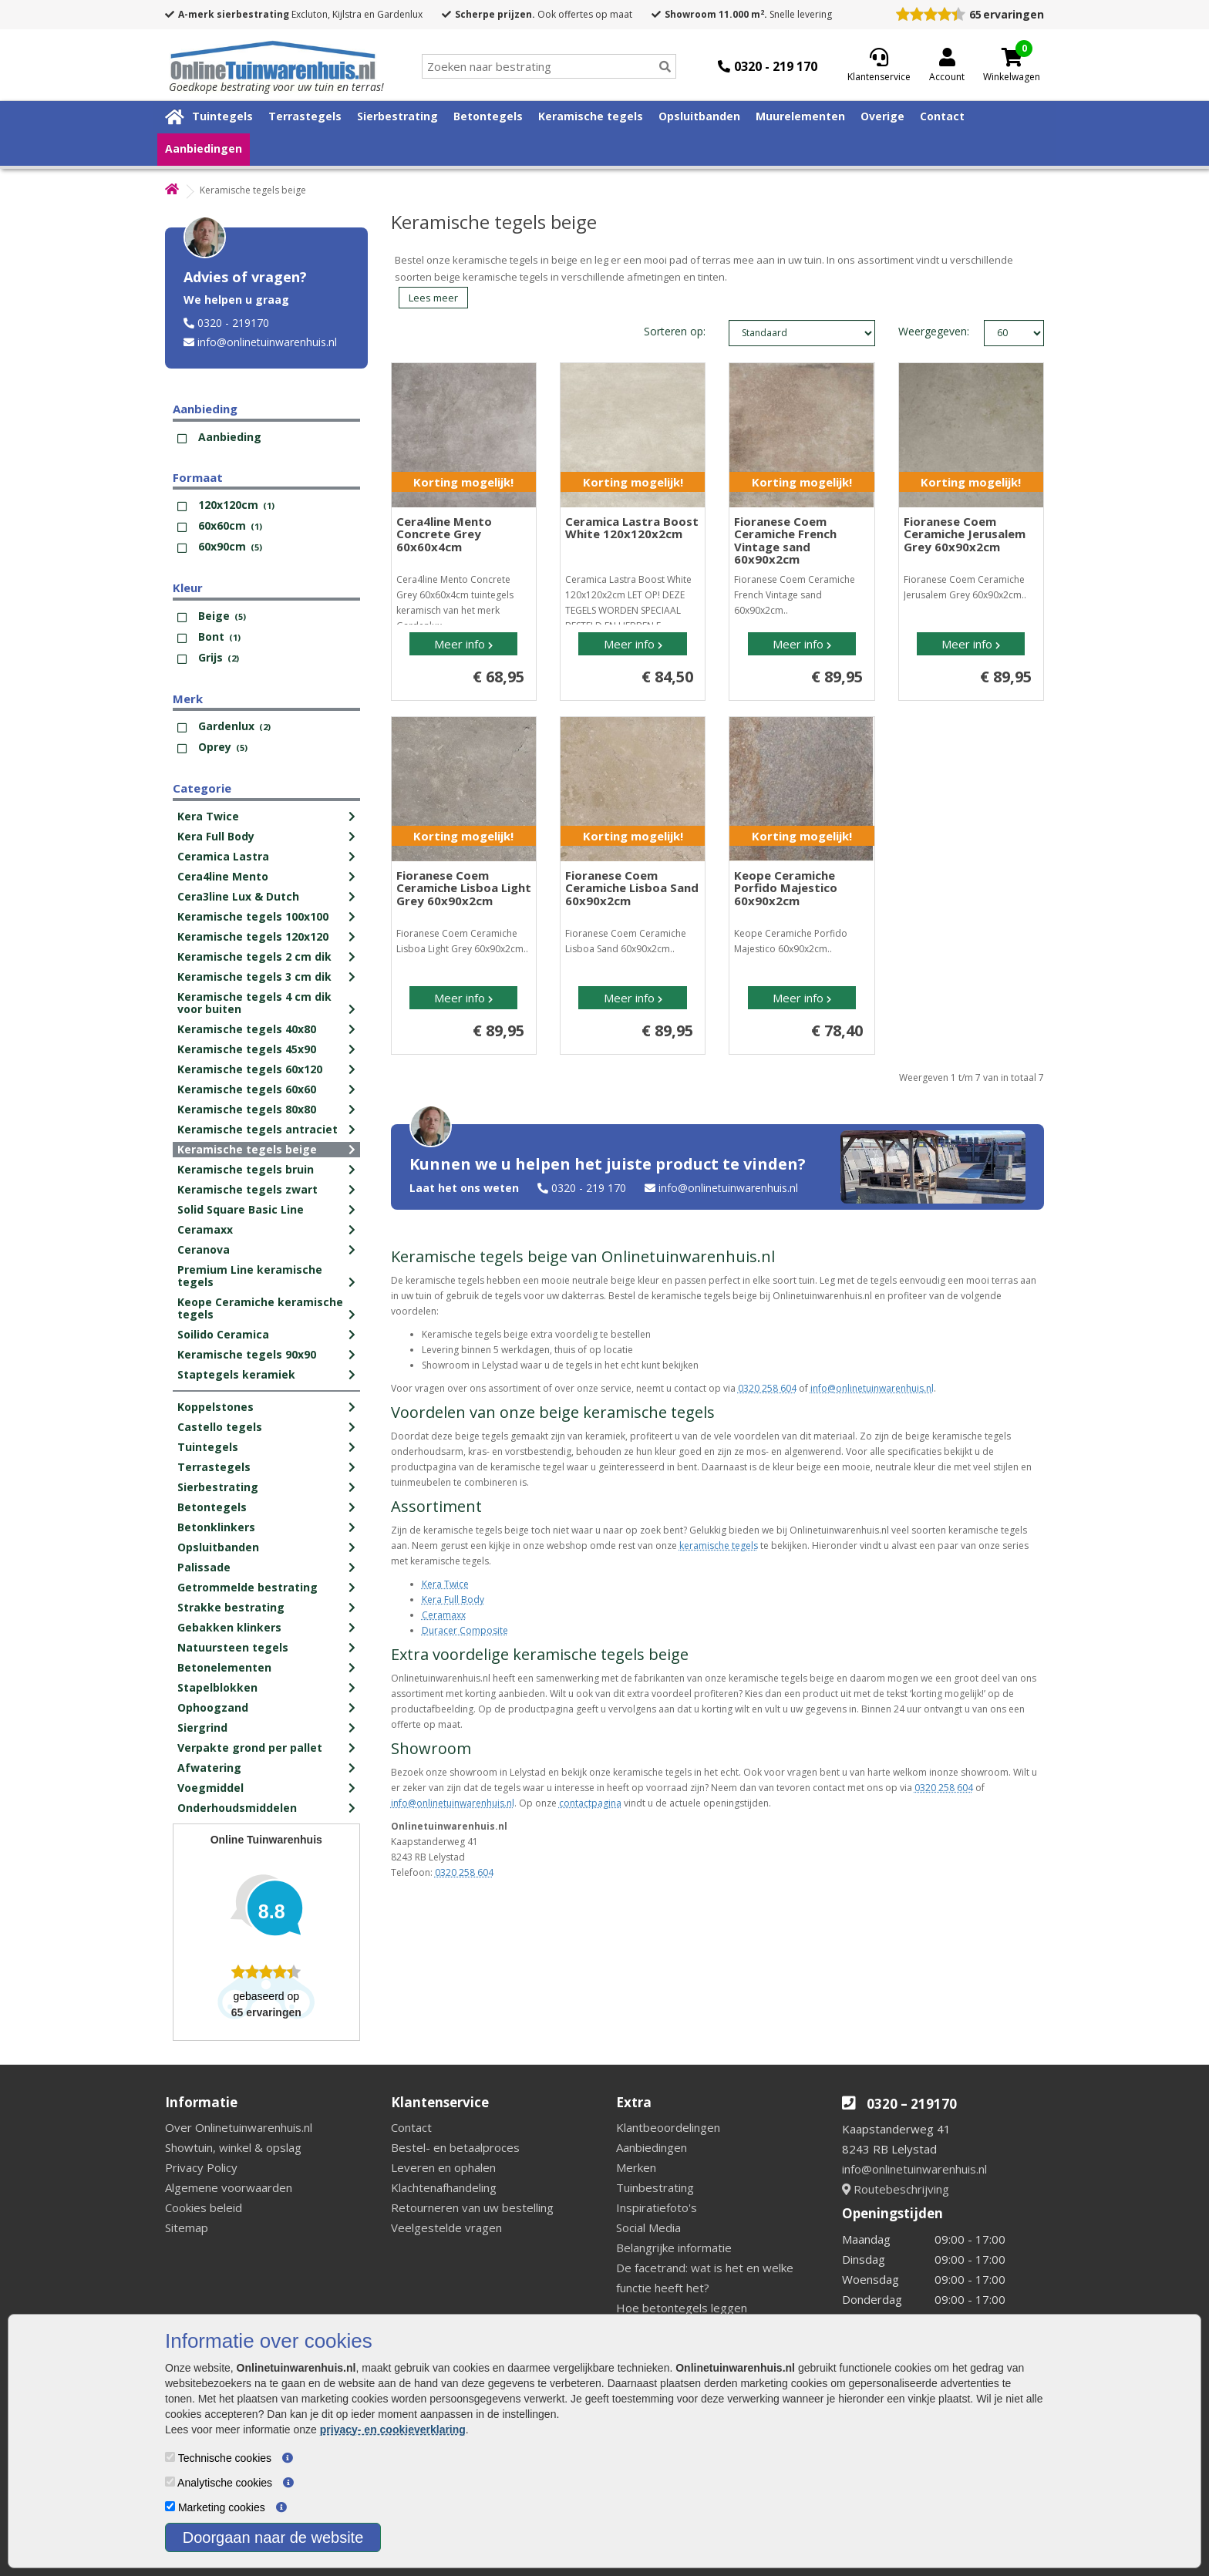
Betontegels (488, 116)
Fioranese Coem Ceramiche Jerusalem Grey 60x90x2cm (964, 534)
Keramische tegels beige (247, 1149)
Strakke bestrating (231, 1607)
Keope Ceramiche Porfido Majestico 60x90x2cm (785, 887)
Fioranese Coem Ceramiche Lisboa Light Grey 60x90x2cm (463, 887)
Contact (942, 116)
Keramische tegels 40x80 (246, 1029)
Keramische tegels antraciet (257, 1129)
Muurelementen (800, 116)
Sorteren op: (675, 331)
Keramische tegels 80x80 (246, 1109)
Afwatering (209, 1767)
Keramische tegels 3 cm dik (254, 976)
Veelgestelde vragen (446, 2227)
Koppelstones (215, 1406)
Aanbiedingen (203, 148)
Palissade (204, 1567)
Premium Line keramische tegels (249, 1275)
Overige (882, 116)
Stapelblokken (217, 1687)
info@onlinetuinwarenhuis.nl (267, 342)
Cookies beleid (203, 2207)
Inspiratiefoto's (656, 2207)
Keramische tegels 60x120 (249, 1069)
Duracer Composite (465, 1630)
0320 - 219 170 (588, 1187)
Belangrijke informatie (674, 2247)
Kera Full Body (215, 836)
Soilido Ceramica (223, 1334)
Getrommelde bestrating (247, 1587)
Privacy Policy (201, 2167)
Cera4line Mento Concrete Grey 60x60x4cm (444, 534)
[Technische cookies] (170, 2457)
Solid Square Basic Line (240, 1209)
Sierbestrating (397, 116)
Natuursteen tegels (232, 1647)
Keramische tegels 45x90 (246, 1049)
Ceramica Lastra (223, 856)
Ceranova (203, 1249)
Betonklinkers (216, 1527)
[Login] (947, 66)
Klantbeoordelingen (668, 2127)
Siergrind (202, 1727)
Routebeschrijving (895, 2189)
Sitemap (186, 2227)
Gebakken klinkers (229, 1627)
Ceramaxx (205, 1229)
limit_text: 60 (1014, 333)
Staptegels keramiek (236, 1374)
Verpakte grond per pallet (249, 1747)
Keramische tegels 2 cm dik (254, 956)
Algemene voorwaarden (228, 2187)
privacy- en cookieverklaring (393, 2429)
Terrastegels (305, 116)
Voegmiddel (210, 1787)
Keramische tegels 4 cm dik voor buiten (254, 1002)
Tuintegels (222, 116)
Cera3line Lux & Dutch (238, 896)
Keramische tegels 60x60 (246, 1089)
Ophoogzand (212, 1707)
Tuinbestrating (655, 2187)
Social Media (648, 2227)
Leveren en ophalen (443, 2167)
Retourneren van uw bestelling (472, 2207)
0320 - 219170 (233, 322)
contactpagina (590, 1803)
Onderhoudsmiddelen (237, 1807)
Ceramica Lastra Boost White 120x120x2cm (632, 528)
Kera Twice (208, 816)
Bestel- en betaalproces (455, 2147)
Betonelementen (224, 1667)
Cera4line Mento (222, 876)
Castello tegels (219, 1426)
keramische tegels (718, 1545)
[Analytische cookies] (170, 2482)
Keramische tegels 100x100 (252, 916)
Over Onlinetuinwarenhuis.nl (238, 2127)
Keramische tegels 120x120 (252, 936)
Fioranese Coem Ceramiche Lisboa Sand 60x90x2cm (632, 887)
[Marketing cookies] (170, 2506)
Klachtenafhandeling (444, 2187)
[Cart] (1011, 57)
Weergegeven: (914, 331)
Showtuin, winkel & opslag (233, 2147)
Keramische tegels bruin (245, 1169)
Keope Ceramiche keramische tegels (260, 1308)
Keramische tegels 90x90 (246, 1354)
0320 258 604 (767, 1388)
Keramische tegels (590, 116)
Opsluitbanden (699, 116)
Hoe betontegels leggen (681, 2307)
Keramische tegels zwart (247, 1189)
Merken (636, 2167)
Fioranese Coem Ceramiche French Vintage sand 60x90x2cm (785, 540)
